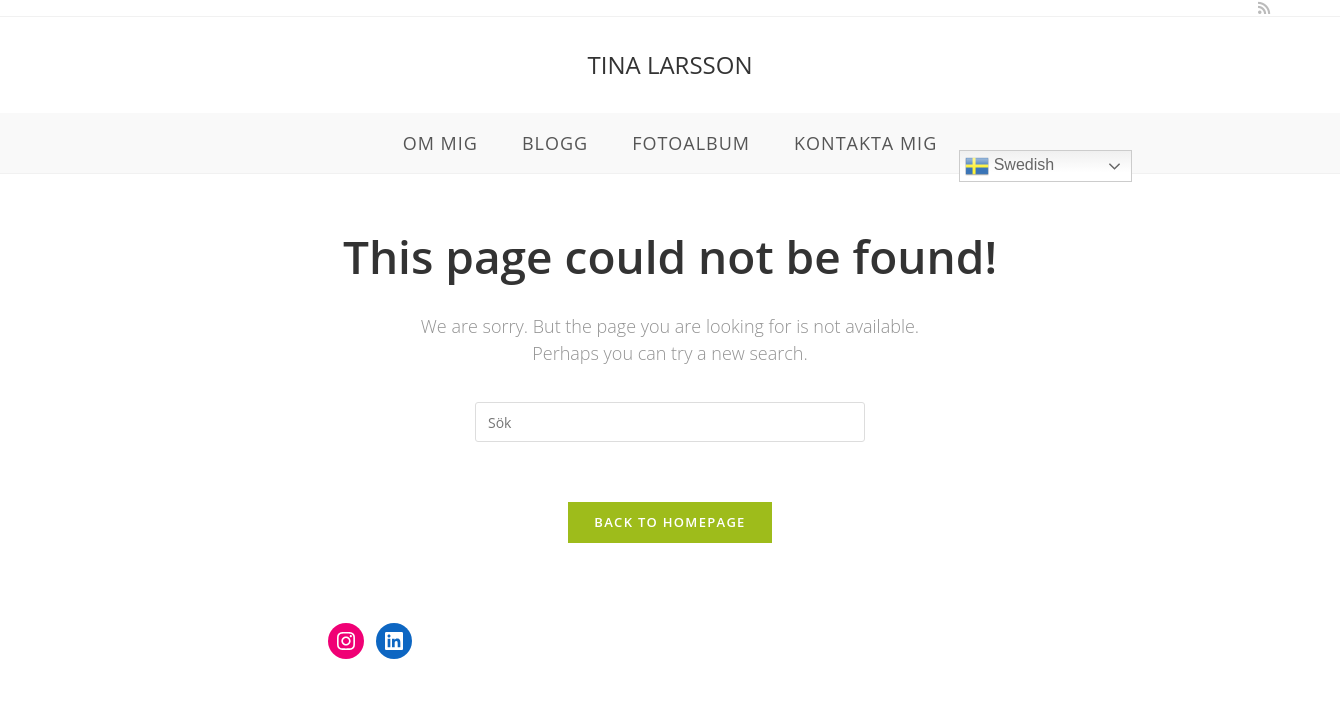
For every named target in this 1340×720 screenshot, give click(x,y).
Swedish (1009, 166)
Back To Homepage (669, 522)
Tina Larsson (670, 64)
